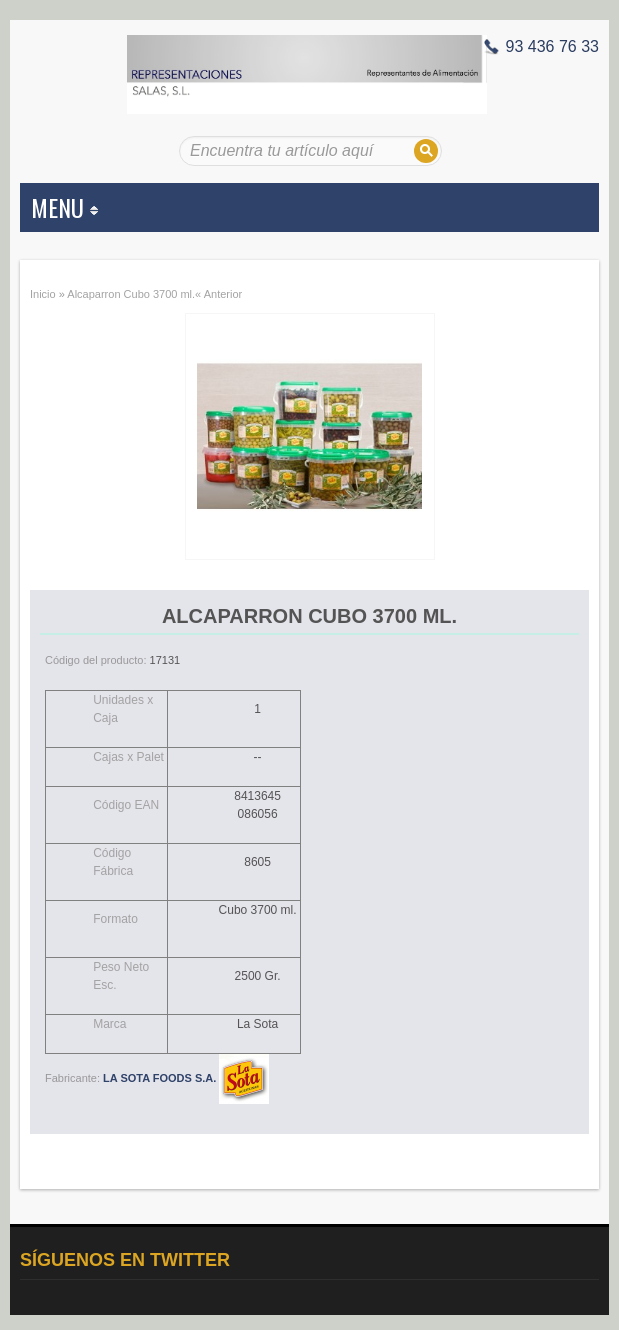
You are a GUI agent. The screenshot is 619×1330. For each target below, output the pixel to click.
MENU (64, 207)
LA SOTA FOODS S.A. (186, 1078)
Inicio (43, 294)
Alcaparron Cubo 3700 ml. (131, 294)
